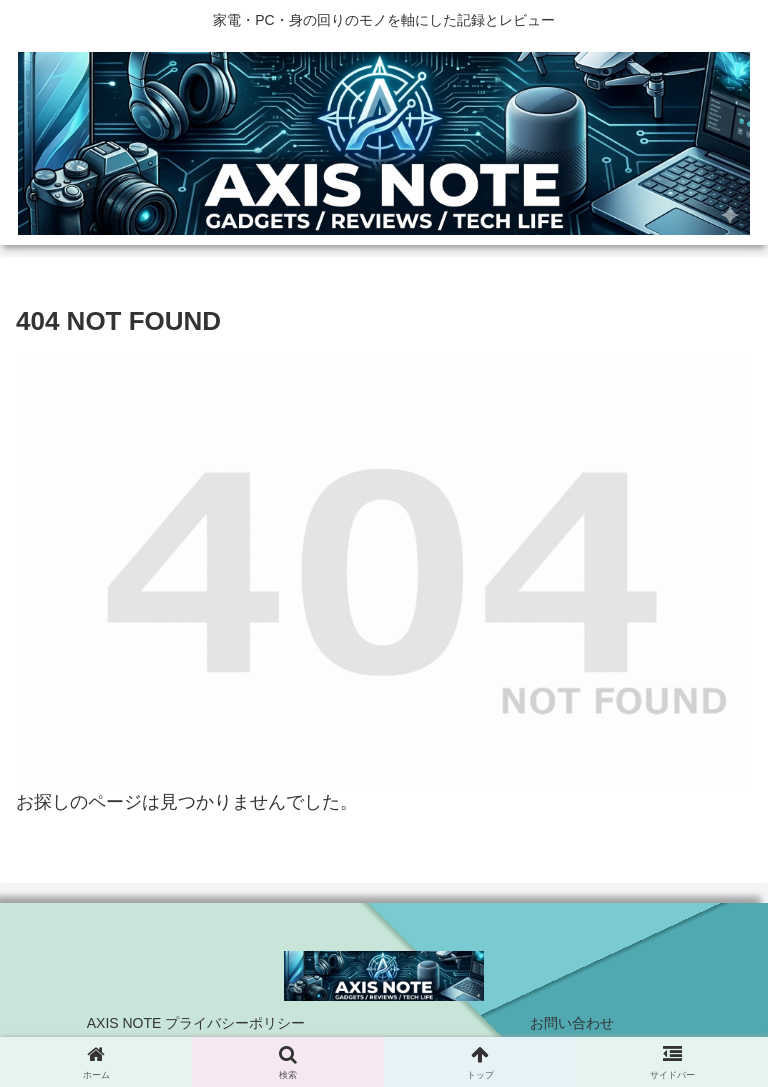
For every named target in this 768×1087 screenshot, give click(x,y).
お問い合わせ (572, 1023)
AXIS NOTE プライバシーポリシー (196, 1023)
